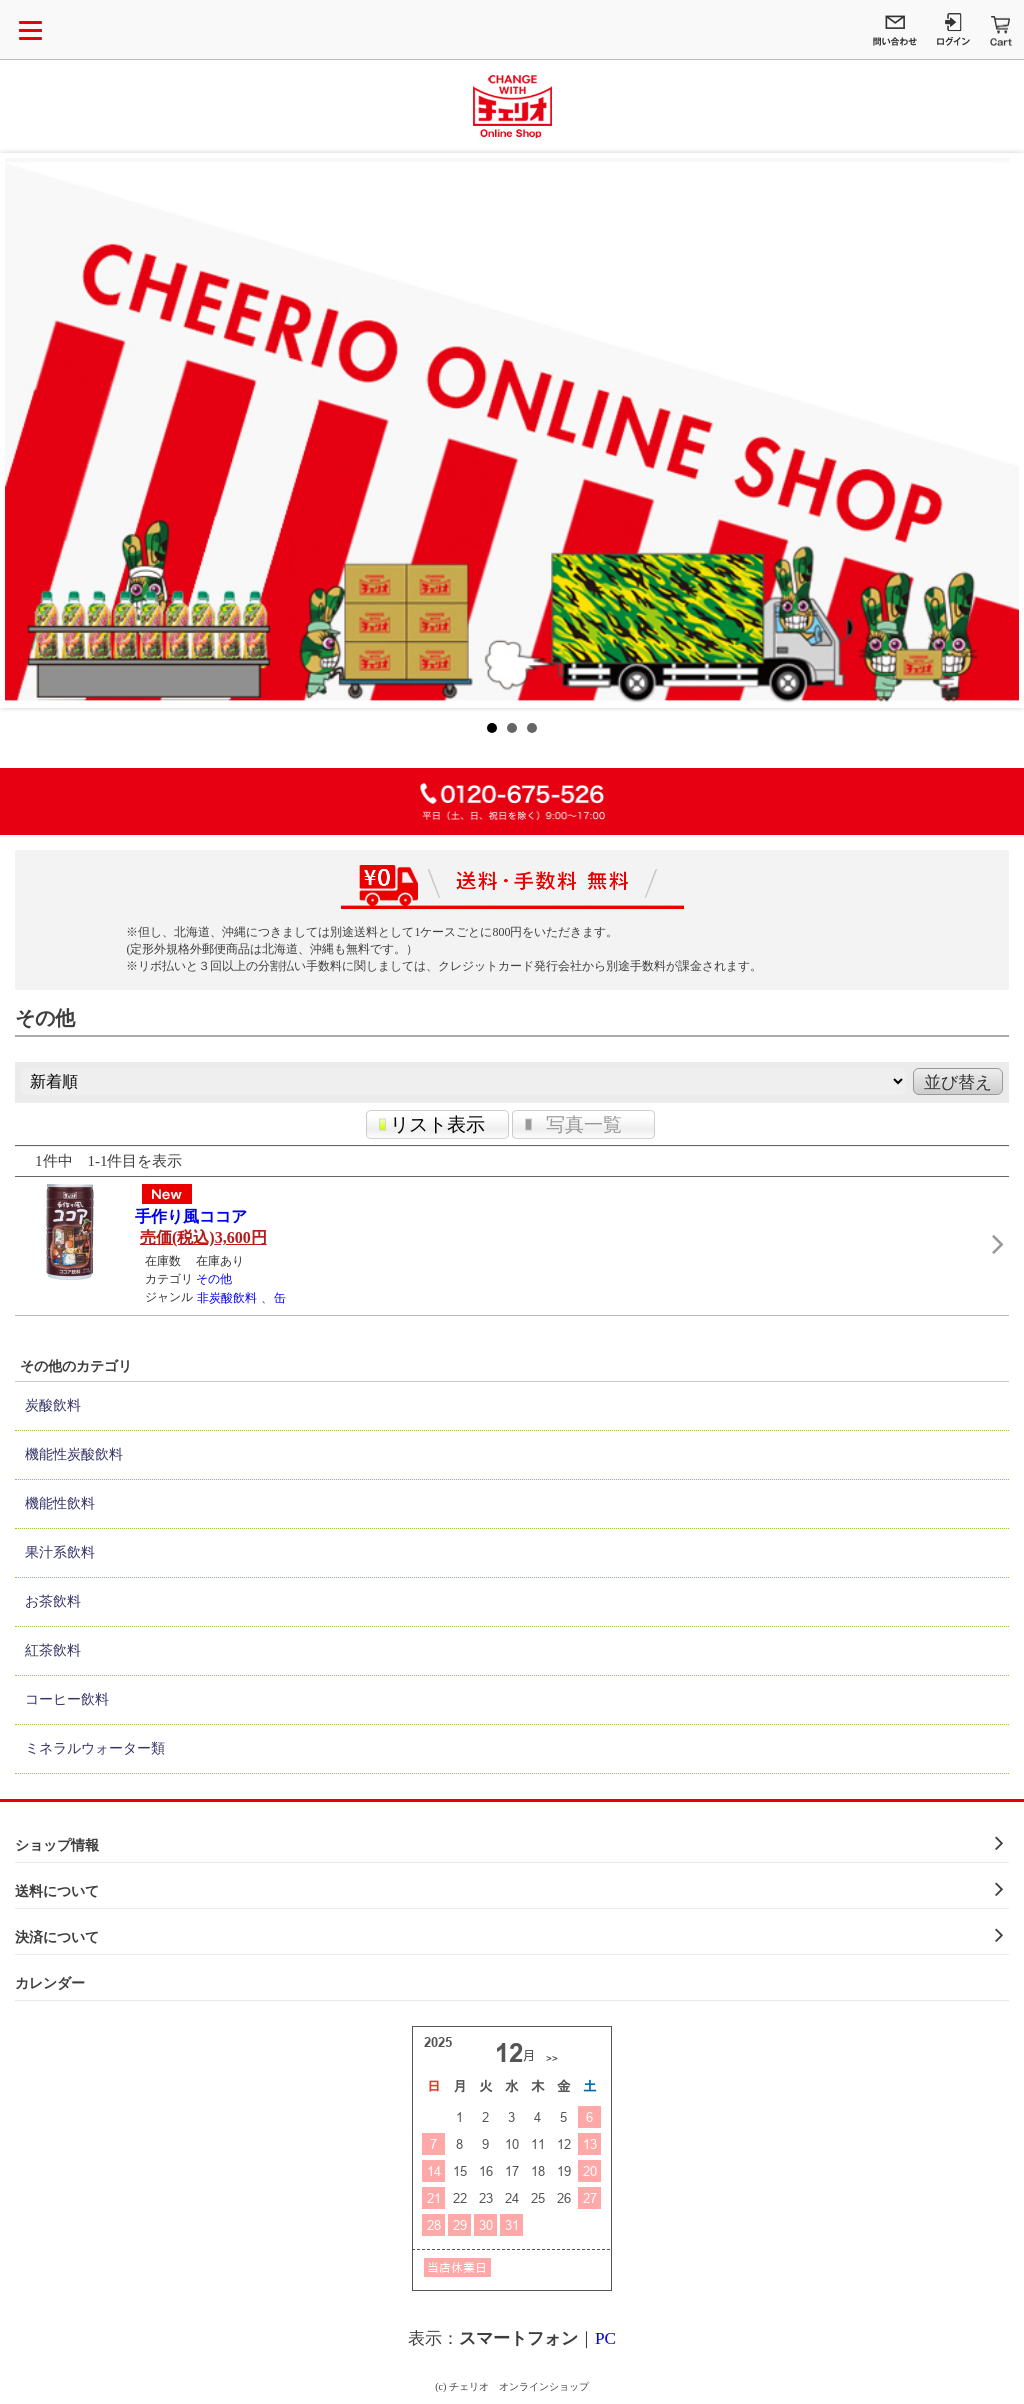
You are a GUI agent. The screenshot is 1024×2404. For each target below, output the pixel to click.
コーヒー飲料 (67, 1699)
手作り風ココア (191, 1216)
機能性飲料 (60, 1503)
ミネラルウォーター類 (95, 1748)
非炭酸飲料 (227, 1298)
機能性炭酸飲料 (74, 1454)
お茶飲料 (53, 1601)
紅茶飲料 (53, 1650)
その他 (214, 1279)
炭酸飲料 (53, 1405)
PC (605, 2338)
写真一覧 (584, 1124)
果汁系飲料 (60, 1552)
